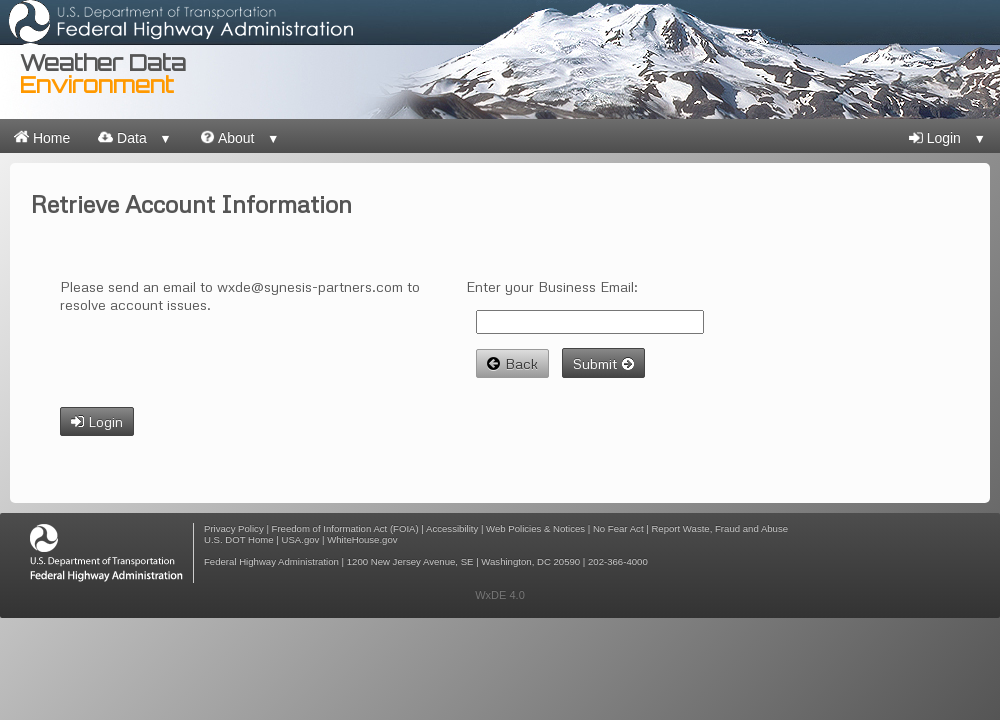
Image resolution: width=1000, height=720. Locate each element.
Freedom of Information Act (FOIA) (345, 528)
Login (947, 138)
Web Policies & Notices (535, 528)
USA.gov (301, 539)
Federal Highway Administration (271, 561)
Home (42, 137)
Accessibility (452, 528)
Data (135, 137)
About (240, 137)
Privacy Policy (234, 528)
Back (512, 363)
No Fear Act (618, 528)
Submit (603, 363)
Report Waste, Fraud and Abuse (719, 528)
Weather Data (103, 73)
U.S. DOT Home (239, 539)
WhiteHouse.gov (362, 539)
